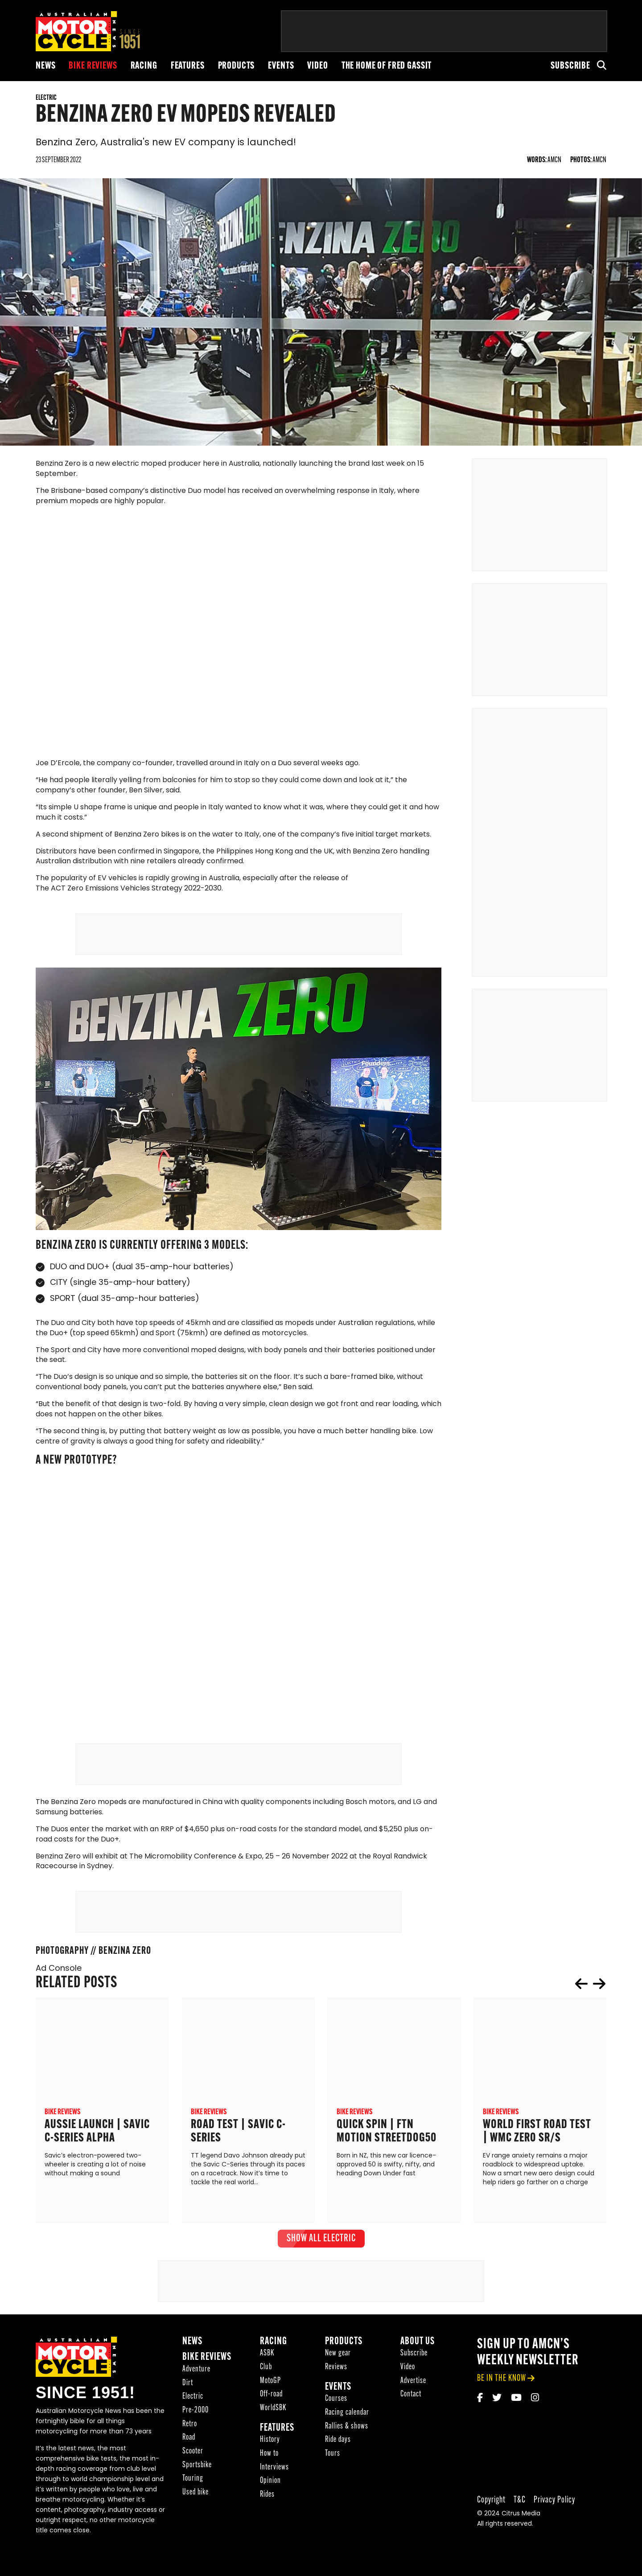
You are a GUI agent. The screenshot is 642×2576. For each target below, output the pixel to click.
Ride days (338, 2454)
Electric (192, 2411)
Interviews (274, 2482)
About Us (417, 2356)
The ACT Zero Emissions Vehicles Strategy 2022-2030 (129, 903)
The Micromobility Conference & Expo (195, 1871)
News (45, 66)
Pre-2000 (195, 2425)
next (599, 1998)
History (270, 2454)
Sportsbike (197, 2480)
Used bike (195, 2507)
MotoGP (270, 2395)
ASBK (267, 2368)
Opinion (270, 2496)
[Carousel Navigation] (590, 1998)
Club (266, 2382)
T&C (520, 2514)
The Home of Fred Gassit (387, 66)
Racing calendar (347, 2427)
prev (581, 1998)
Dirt (187, 2398)
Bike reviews (93, 66)
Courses (336, 2413)
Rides (267, 2509)
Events (281, 66)
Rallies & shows (346, 2441)
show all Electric (321, 2253)
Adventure (196, 2384)
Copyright (491, 2514)
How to (269, 2468)
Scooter (192, 2466)
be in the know (501, 2393)
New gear (338, 2368)
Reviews (336, 2382)
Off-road (271, 2409)
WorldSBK (273, 2423)
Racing (144, 66)
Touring (192, 2494)
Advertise (413, 2395)
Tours (332, 2468)
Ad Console (59, 1983)
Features (188, 66)
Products (236, 66)
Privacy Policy (554, 2514)
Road (188, 2452)
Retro (189, 2439)
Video (317, 66)
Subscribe (570, 66)
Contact (410, 2409)
